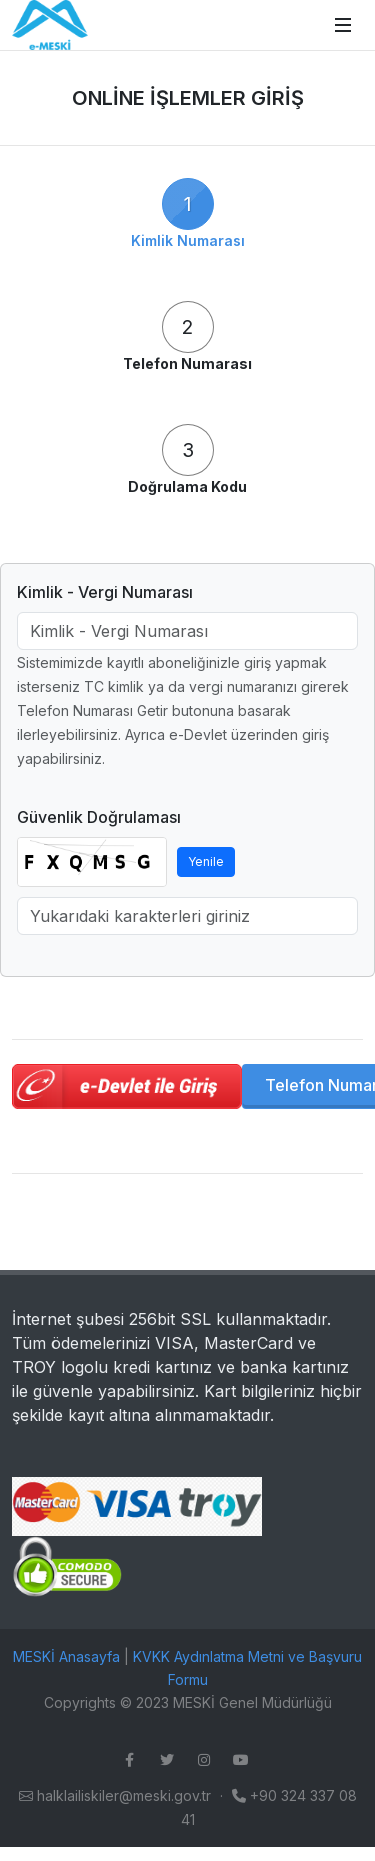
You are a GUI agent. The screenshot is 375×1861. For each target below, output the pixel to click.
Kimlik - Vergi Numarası (105, 592)
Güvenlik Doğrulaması (99, 817)
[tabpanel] (187, 836)
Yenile (206, 861)
